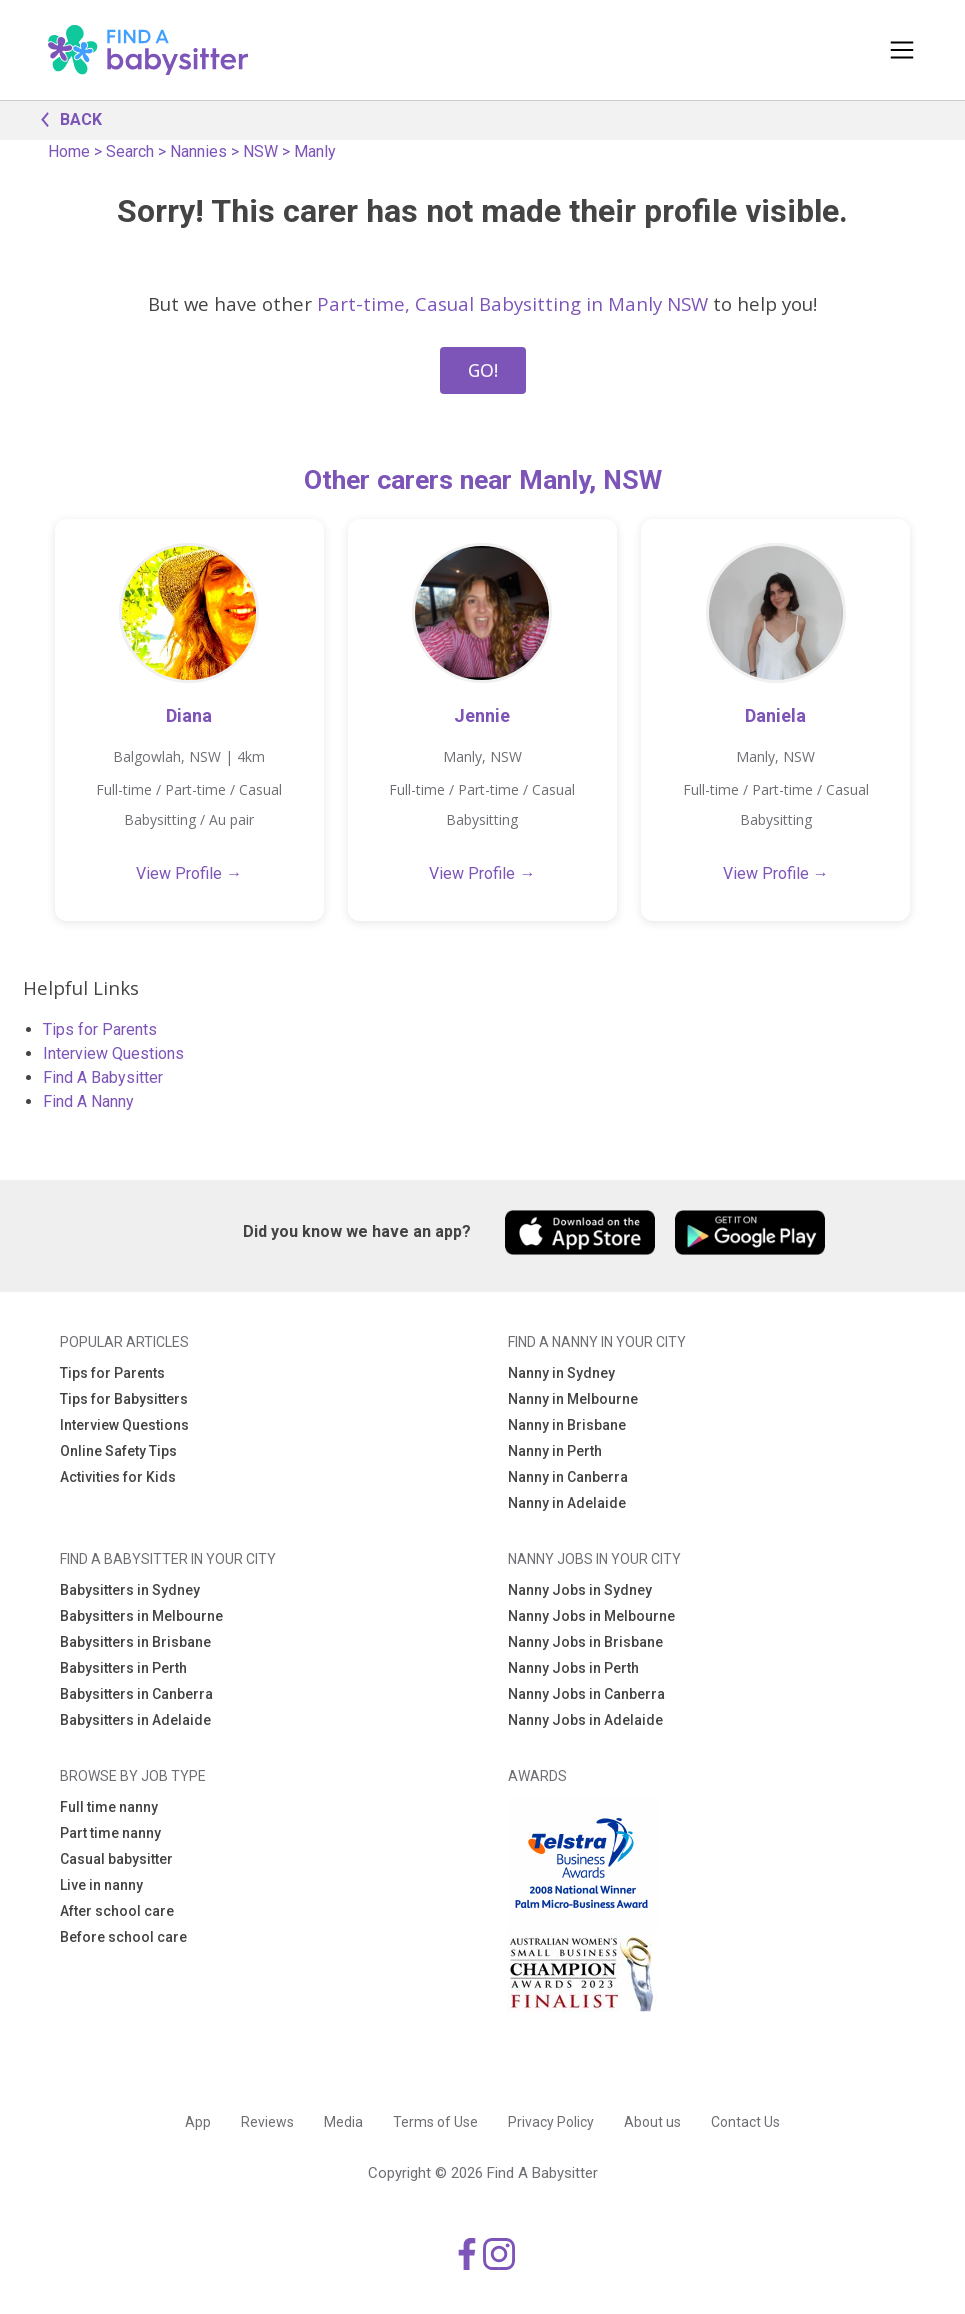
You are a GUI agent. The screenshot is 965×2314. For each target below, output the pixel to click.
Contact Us (745, 2122)
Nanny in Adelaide (567, 1503)
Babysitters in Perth (123, 1668)
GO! (483, 370)
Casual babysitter (116, 1859)
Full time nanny (109, 1807)
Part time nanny (110, 1833)
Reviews (267, 2122)
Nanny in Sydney (561, 1373)
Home (69, 151)
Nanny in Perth (555, 1451)
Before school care (123, 1937)
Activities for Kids (118, 1477)
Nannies (198, 151)
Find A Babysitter (103, 1077)
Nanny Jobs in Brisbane (585, 1642)
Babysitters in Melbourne (141, 1616)
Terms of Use (435, 2122)
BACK (66, 118)
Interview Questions (113, 1053)
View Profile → (189, 873)
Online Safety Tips (118, 1451)
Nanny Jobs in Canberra (586, 1694)
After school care (117, 1911)
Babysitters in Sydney (130, 1590)
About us (652, 2122)
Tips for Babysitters (124, 1399)
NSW (260, 151)
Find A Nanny (88, 1101)
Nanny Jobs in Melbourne (591, 1616)
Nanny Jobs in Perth (573, 1668)
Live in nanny (101, 1885)
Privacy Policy (551, 2122)
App (198, 2122)
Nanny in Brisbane (567, 1425)
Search (130, 151)
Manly (315, 151)
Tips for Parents (100, 1029)
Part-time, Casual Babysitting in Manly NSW (512, 303)
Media (343, 2122)
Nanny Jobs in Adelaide (585, 1720)
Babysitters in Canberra (136, 1694)
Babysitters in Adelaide (135, 1720)
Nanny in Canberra (568, 1477)
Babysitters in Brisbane (135, 1642)
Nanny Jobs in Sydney (580, 1590)
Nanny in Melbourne (573, 1399)
